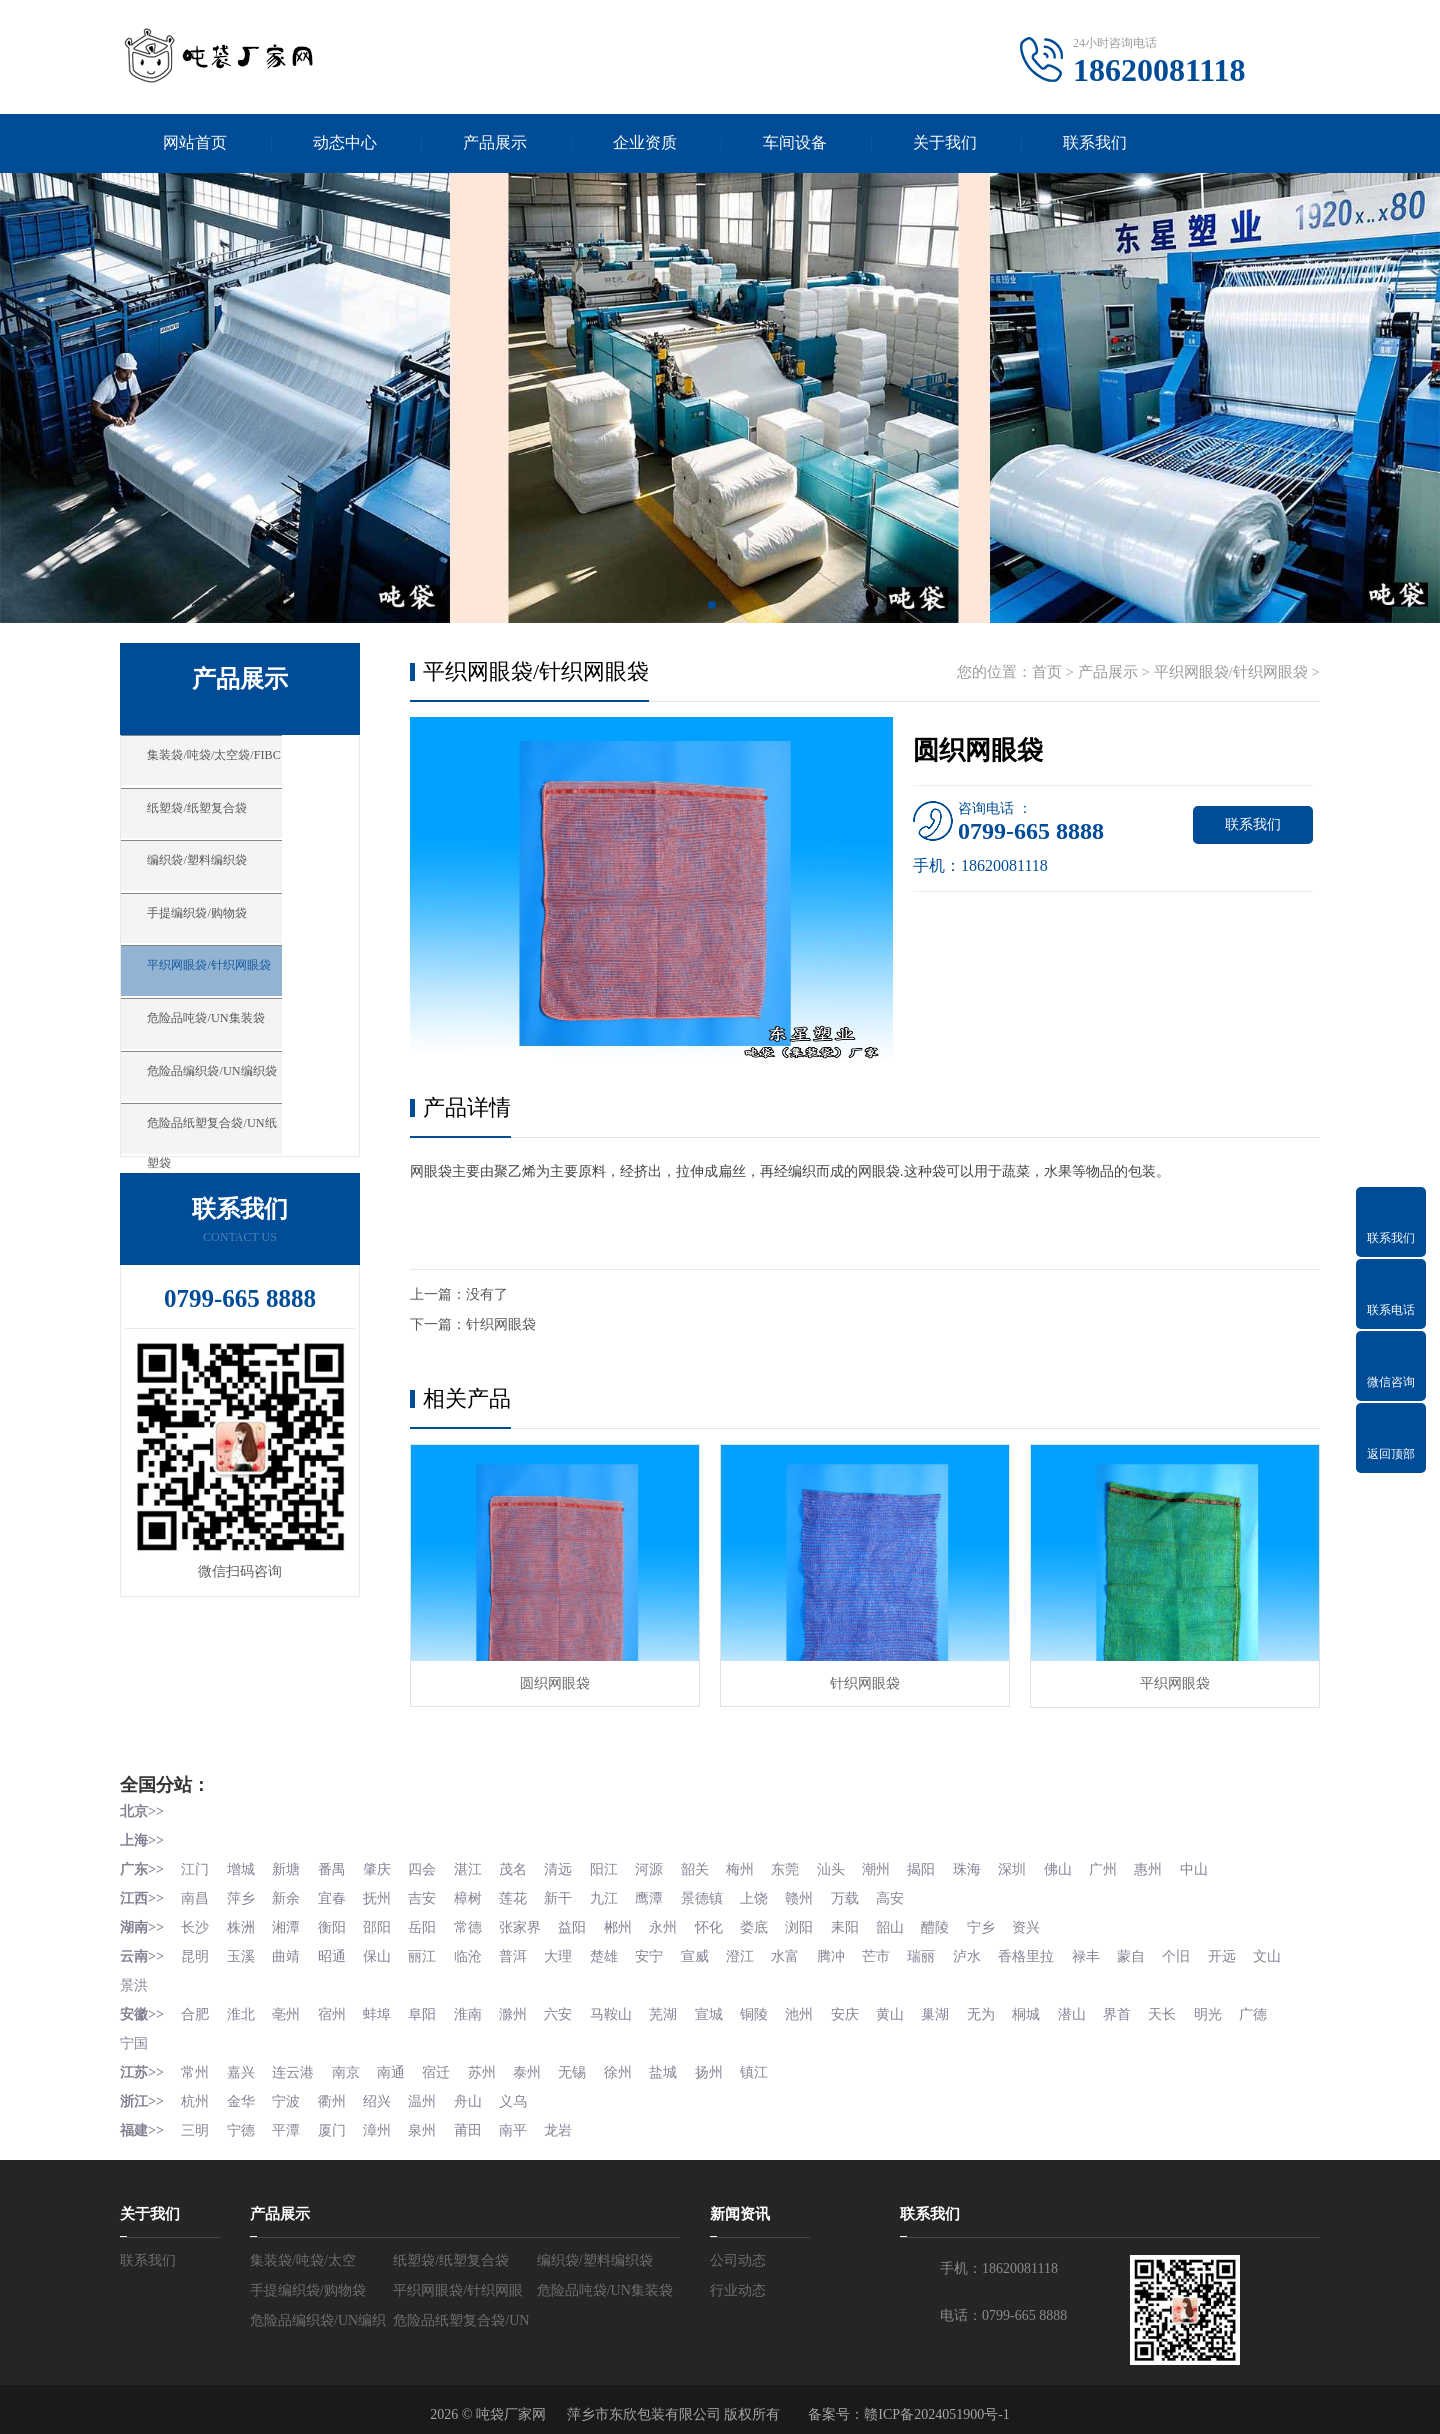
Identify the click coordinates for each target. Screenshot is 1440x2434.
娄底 (768, 1923)
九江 (615, 1895)
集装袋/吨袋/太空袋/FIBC (250, 766)
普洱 (522, 1951)
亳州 (289, 2007)
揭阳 (940, 1867)
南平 (522, 2119)
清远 (568, 1867)
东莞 (801, 1867)
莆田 (475, 2119)
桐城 (1047, 2007)
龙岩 (568, 2119)
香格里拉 (1047, 1951)
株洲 (243, 1923)
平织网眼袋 (1175, 1684)
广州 (1126, 1867)
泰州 (536, 2063)
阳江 (615, 1867)
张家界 (529, 1923)
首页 (1047, 673)
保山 (382, 1951)
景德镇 (715, 1895)
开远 (1247, 1951)
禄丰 (1108, 1951)
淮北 (243, 2007)
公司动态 (738, 2249)
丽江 (429, 1951)
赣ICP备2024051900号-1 (936, 2403)
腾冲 (847, 1951)
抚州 (382, 1895)
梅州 (754, 1867)
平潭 (289, 2119)
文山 (134, 1979)
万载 (861, 1895)
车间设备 (795, 143)
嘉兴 (243, 2063)
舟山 (475, 2091)
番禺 (336, 1867)
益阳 (582, 1923)
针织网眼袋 (501, 1325)
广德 (1280, 2007)
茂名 (522, 1867)
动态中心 (345, 143)
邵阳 (382, 1923)
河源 (661, 1867)
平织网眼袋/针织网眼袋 (244, 1002)
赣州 (815, 1895)
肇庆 (382, 1867)
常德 (475, 1923)
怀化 (722, 1923)
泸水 (987, 1951)
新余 (289, 1895)
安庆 (861, 2007)
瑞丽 (940, 1951)
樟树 (475, 1895)
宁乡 (1001, 1923)
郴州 (629, 1923)
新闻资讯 (740, 2203)
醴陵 (954, 1923)
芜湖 (675, 2007)
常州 (196, 2063)
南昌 (196, 1895)
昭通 (336, 1951)
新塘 (289, 1867)
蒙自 (1154, 1951)
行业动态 (738, 2279)
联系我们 (1095, 143)
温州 (429, 2091)
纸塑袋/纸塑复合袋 (229, 825)
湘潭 (289, 1923)
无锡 (582, 2063)
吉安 (429, 1895)
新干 (568, 1895)
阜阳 (429, 2007)
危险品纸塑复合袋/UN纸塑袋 (262, 1179)
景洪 (181, 1979)
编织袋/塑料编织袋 (229, 884)
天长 (1187, 2007)
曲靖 (289, 1951)
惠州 (1173, 1867)
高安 (908, 1895)
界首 (1140, 2007)
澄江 (754, 1951)
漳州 (382, 2119)
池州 (815, 2007)
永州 (675, 1923)
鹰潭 (661, 1895)
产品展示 (495, 143)
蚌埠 (382, 2007)
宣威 (708, 1951)
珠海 (987, 1867)
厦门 (336, 2119)
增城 (243, 1867)
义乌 (522, 2091)
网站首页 (195, 143)
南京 (350, 2063)
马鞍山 (622, 2007)
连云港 (296, 2063)
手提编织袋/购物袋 (229, 943)
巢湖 (954, 2007)
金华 (243, 2091)
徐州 (629, 2063)
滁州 (522, 2007)
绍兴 (382, 2091)
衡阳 (336, 1923)
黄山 (908, 2007)
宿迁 (443, 2063)
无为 (1001, 2007)
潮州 (894, 1867)
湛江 (475, 1867)
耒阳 (861, 1923)
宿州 (336, 2007)
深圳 (1033, 1867)
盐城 (675, 2063)
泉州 (429, 2119)
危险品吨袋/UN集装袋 (240, 1061)
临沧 (475, 1951)
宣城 (722, 2007)
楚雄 (615, 1951)
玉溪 (243, 1951)
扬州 (722, 2063)
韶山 (908, 1923)
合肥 (196, 2007)
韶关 (708, 1867)
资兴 (1047, 1923)
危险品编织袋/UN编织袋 (247, 1120)
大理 (568, 1951)
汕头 (847, 1867)
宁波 (289, 2091)
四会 (429, 1867)
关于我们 (945, 143)
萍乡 (243, 1895)
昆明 (196, 1951)
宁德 (243, 2119)
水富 (801, 1951)
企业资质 (645, 143)
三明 (196, 2119)
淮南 (475, 2007)
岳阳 (429, 1923)
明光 (1233, 2007)
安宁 (661, 1951)
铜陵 (768, 2007)
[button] (712, 606)
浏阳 (815, 1923)
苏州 (489, 2063)
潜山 (1094, 2007)
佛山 (1080, 1867)
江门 (196, 1867)
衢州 (336, 2091)
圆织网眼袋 (555, 1684)
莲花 (522, 1895)
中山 (1219, 1867)
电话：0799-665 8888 (1003, 2304)
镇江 (768, 2063)
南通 (396, 2063)
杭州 (196, 2091)
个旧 (1201, 1951)
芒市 (894, 1951)
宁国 (134, 2035)
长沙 (196, 1923)
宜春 (336, 1895)
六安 (568, 2007)
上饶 (768, 1895)
